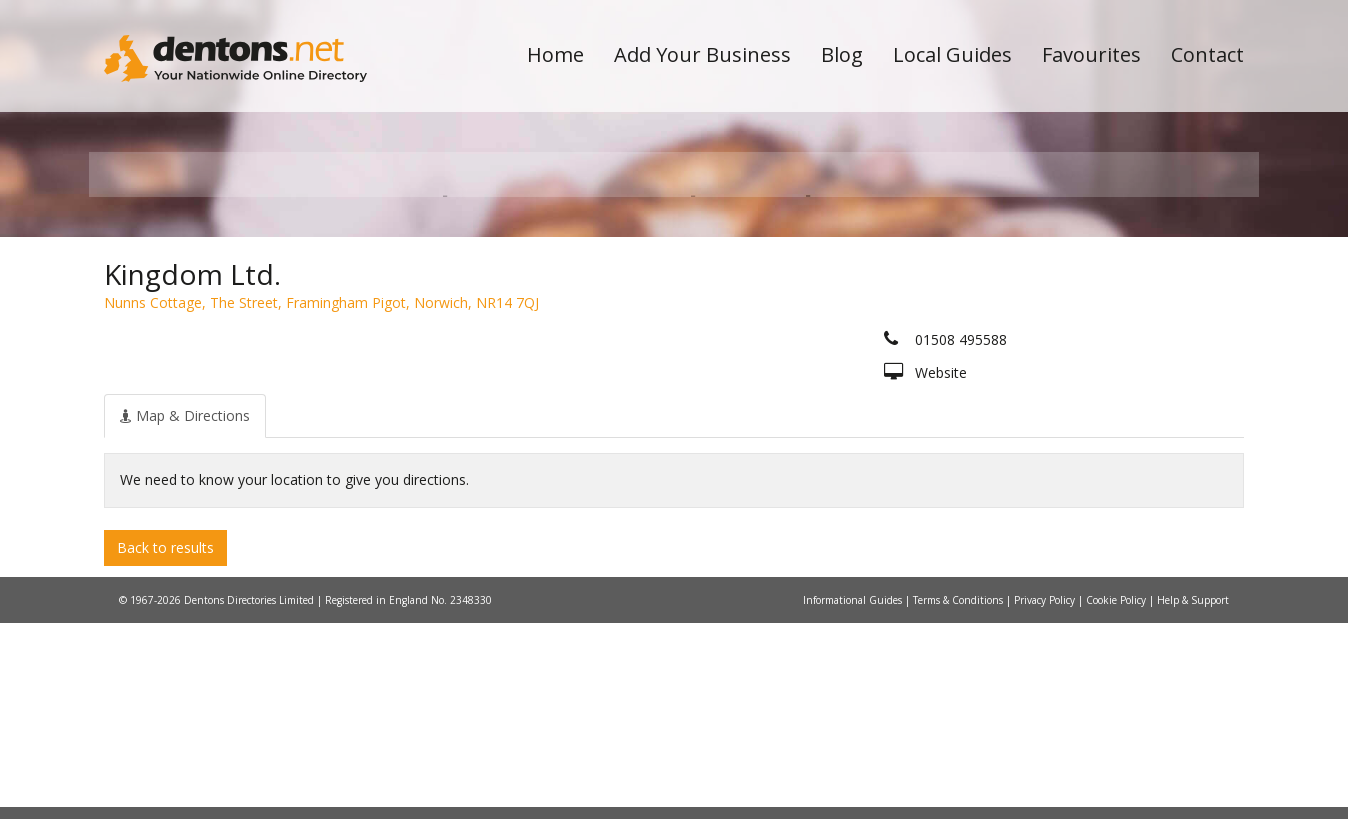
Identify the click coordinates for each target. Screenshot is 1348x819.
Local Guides (952, 54)
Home (555, 54)
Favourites (1091, 54)
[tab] (185, 611)
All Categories (646, 355)
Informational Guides (854, 796)
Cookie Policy (1117, 796)
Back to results (165, 742)
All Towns (200, 355)
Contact (1207, 54)
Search (1107, 321)
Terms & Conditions (959, 796)
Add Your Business (702, 54)
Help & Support (1193, 796)
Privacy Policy (1046, 796)
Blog (842, 54)
